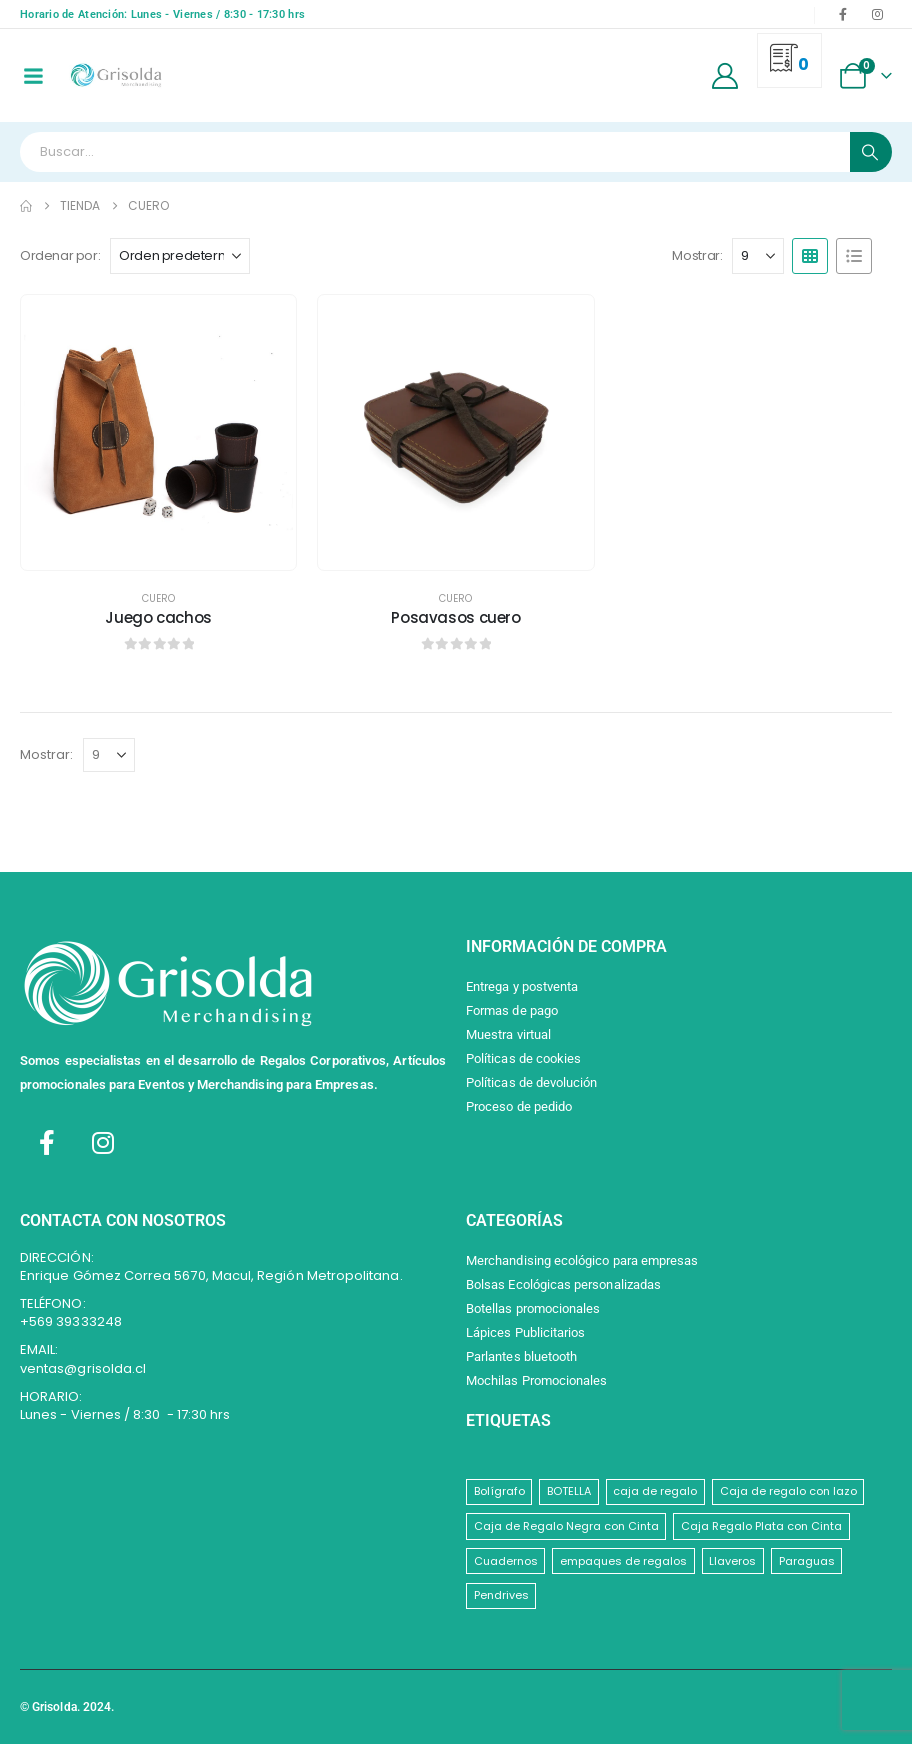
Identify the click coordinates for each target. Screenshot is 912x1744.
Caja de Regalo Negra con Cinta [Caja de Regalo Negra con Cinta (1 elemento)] (566, 1526)
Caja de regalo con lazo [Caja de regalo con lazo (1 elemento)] (788, 1491)
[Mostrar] (758, 256)
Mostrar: (697, 255)
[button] (810, 256)
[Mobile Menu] (33, 76)
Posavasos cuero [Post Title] (455, 617)
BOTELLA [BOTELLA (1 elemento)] (569, 1491)
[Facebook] (843, 14)
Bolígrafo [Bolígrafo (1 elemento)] (499, 1491)
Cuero (158, 598)
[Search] (871, 152)
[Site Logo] (115, 75)
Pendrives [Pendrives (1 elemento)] (501, 1595)
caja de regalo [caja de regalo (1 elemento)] (655, 1491)
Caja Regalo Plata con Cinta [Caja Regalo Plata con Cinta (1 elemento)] (761, 1526)
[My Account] (725, 76)
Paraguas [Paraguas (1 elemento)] (807, 1561)
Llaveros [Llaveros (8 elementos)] (732, 1561)
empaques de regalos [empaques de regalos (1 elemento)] (623, 1561)
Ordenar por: (60, 255)
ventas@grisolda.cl (83, 1368)
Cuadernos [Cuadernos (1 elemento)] (506, 1561)
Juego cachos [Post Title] (158, 617)
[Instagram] (877, 14)
